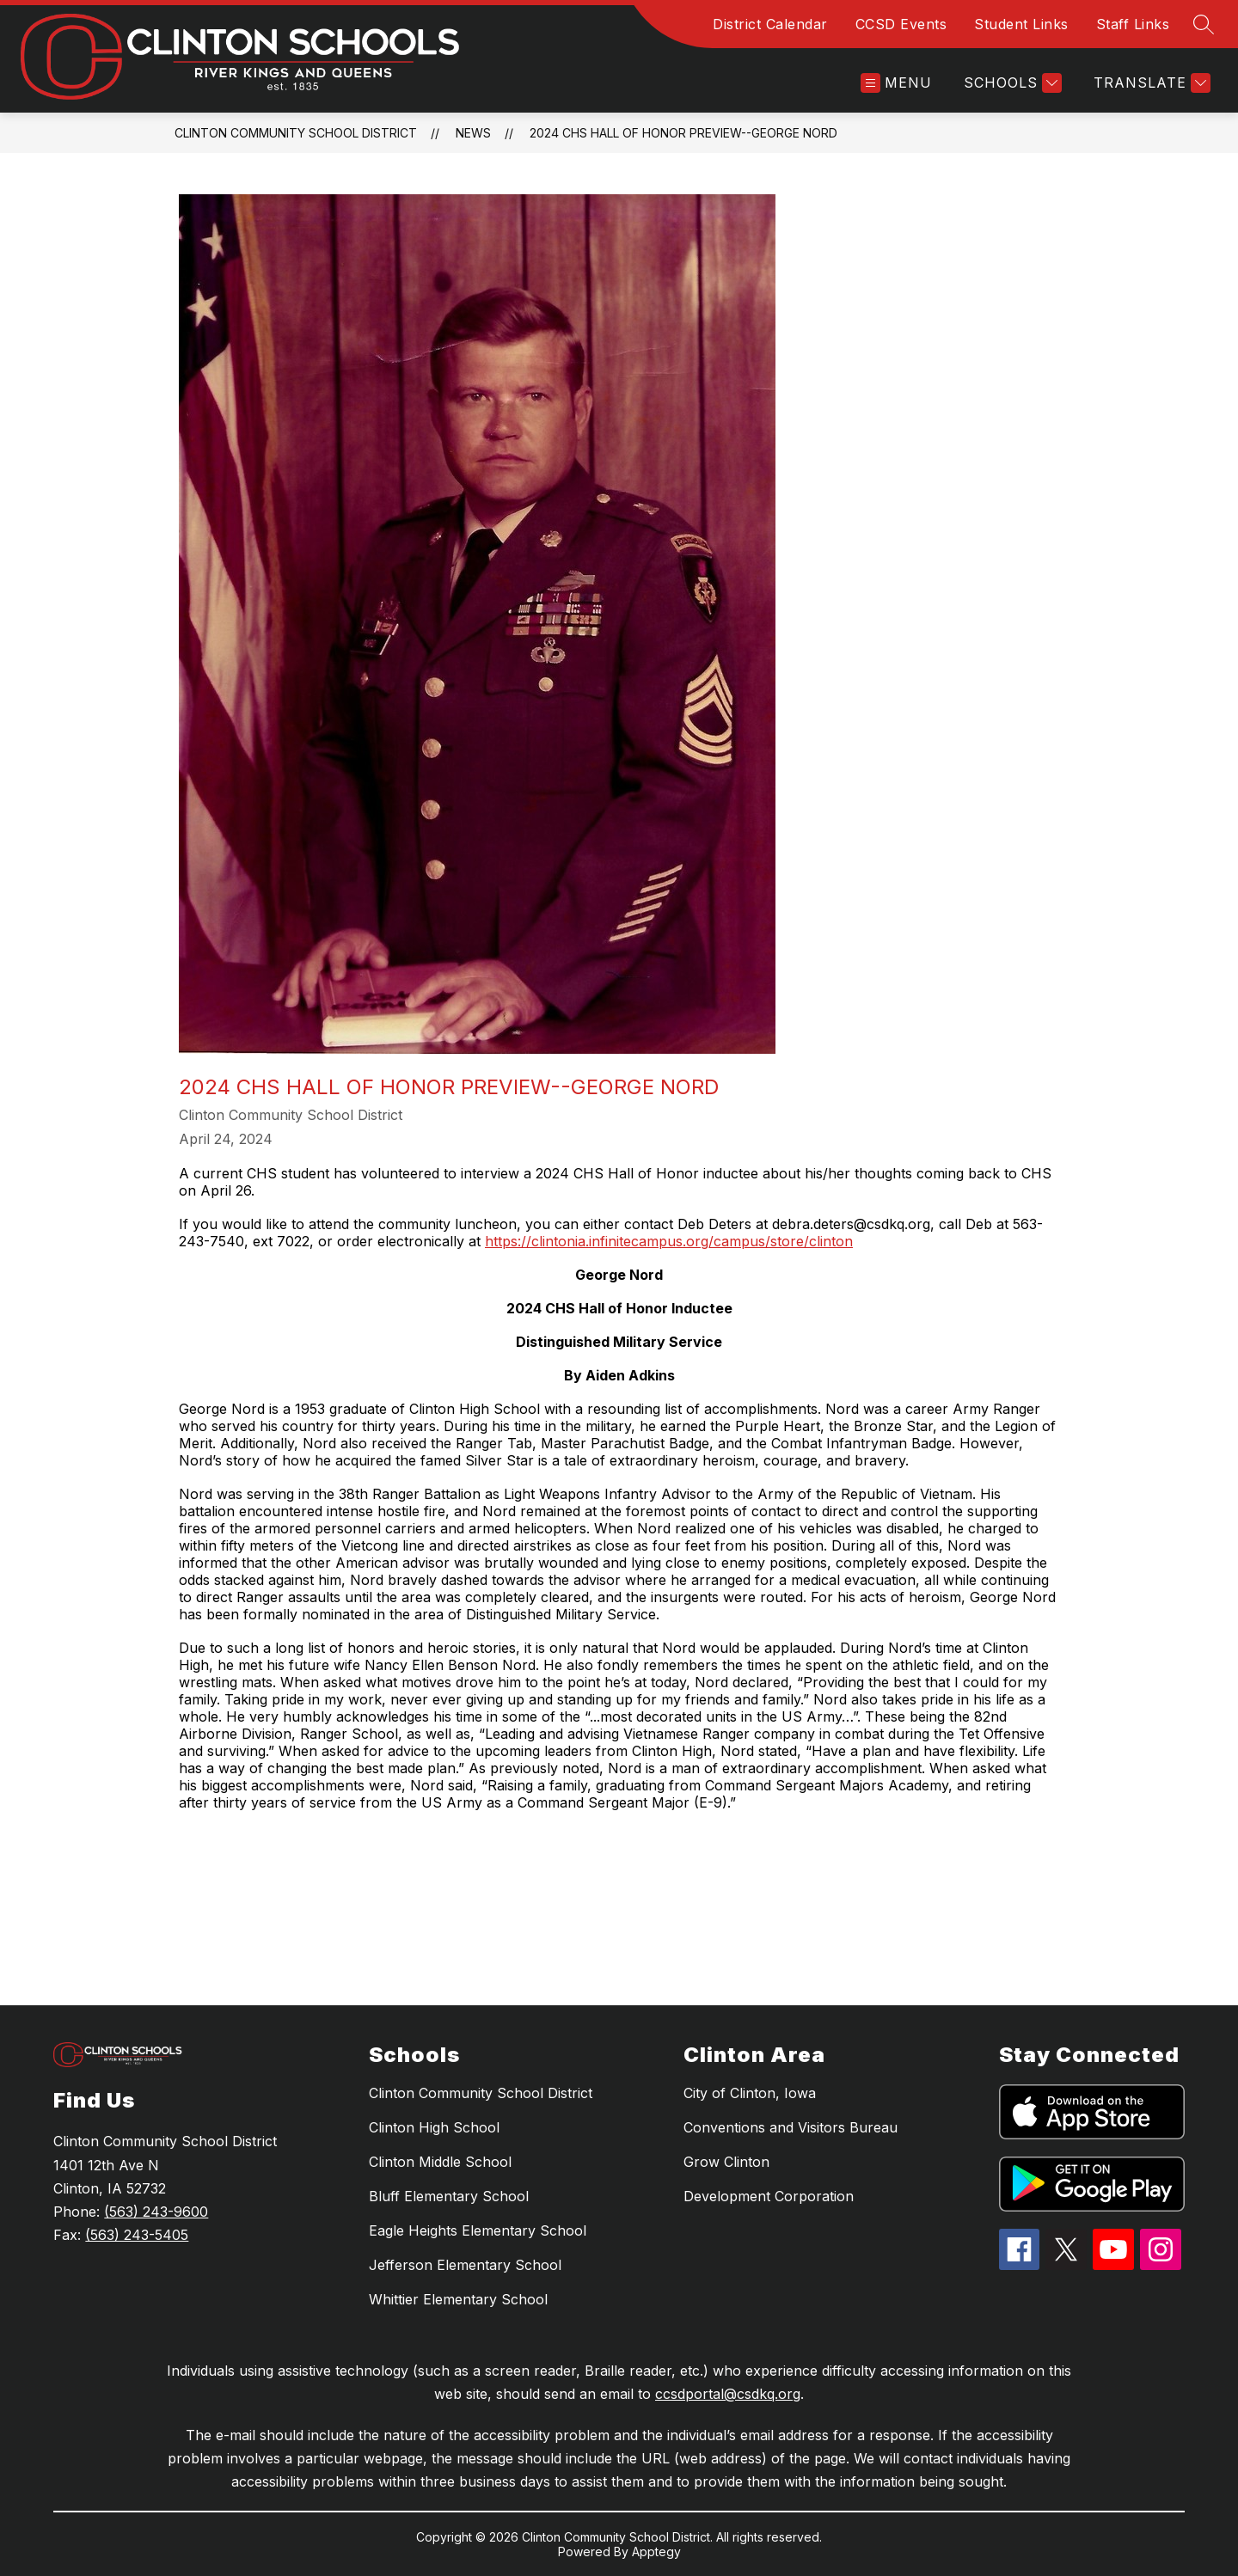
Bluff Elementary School (449, 2196)
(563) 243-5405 (136, 2234)
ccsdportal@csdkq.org (727, 2393)
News (473, 132)
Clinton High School (434, 2127)
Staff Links (1133, 24)
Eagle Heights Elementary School (477, 2230)
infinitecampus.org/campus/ (679, 1241)
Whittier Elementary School (458, 2299)
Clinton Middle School (440, 2161)
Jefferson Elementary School (465, 2264)
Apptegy (656, 2551)
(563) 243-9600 (156, 2211)
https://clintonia (535, 1241)
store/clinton (811, 1241)
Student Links (1021, 24)
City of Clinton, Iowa (749, 2093)
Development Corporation (768, 2196)
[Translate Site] (1149, 83)
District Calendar (770, 24)
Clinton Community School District (296, 132)
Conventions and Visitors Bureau (790, 2127)
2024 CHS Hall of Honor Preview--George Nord (683, 132)
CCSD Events (901, 24)
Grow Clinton (726, 2161)
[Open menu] (896, 83)
